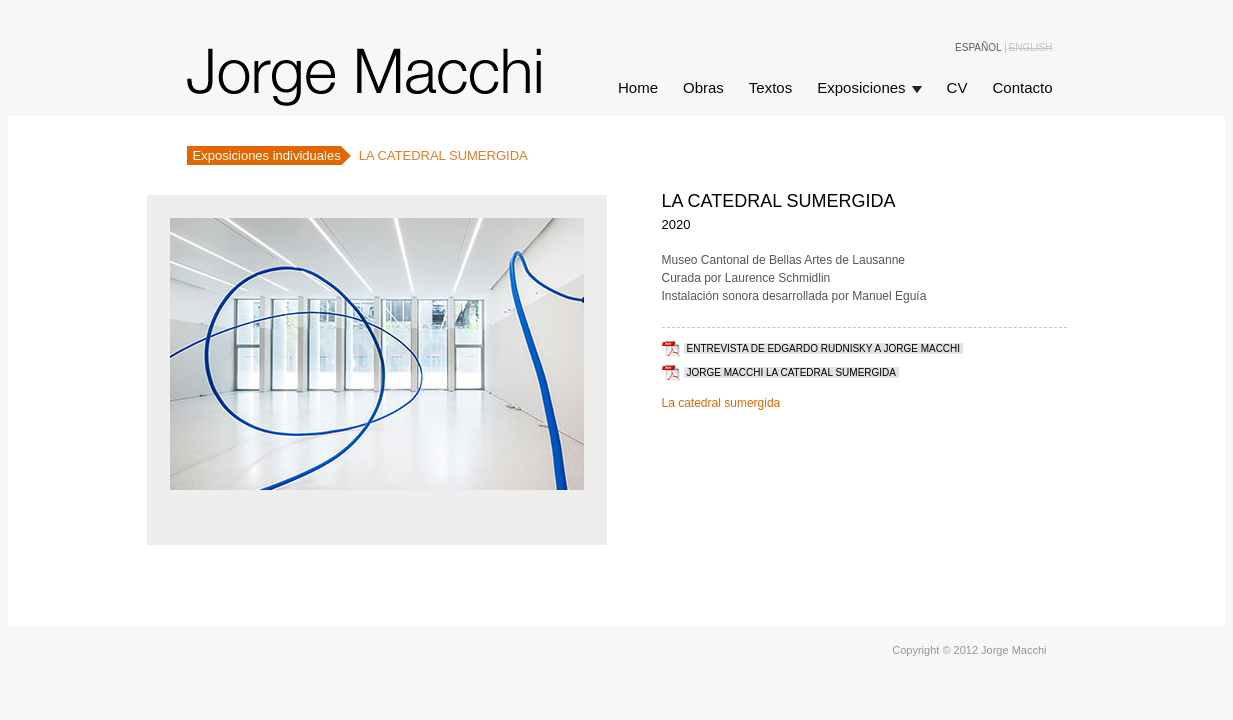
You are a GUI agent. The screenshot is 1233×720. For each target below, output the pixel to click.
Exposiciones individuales (267, 155)
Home (638, 87)
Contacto (1022, 87)
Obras (703, 87)
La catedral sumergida (721, 403)
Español (978, 48)
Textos (770, 87)
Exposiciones (861, 87)
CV (957, 87)
